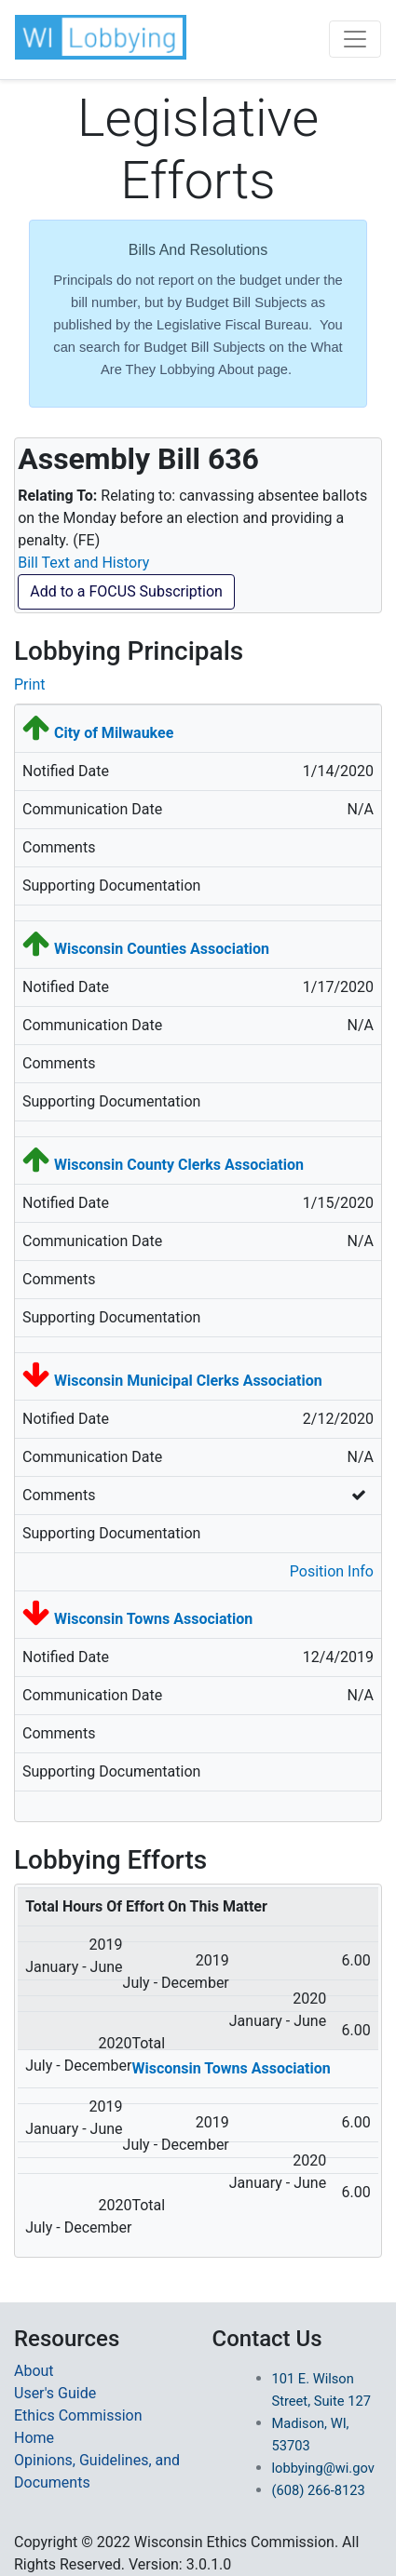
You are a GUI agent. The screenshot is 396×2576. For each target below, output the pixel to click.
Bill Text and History (83, 562)
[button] (100, 37)
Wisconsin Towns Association (153, 1619)
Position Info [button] (332, 1571)
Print (29, 684)
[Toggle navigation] (355, 39)
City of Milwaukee (113, 733)
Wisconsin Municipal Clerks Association (188, 1380)
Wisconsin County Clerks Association (179, 1165)
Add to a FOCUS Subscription (126, 591)
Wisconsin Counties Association (161, 949)
